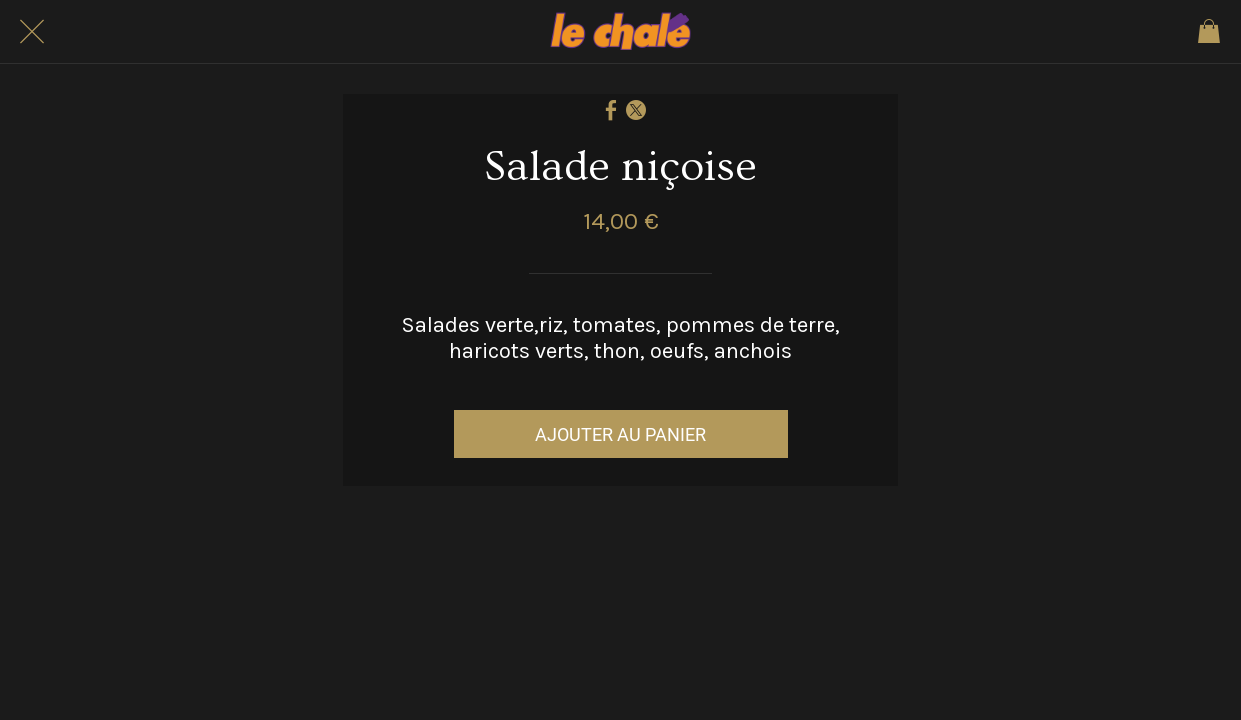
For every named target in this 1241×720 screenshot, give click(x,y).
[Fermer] (32, 32)
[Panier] (1209, 32)
